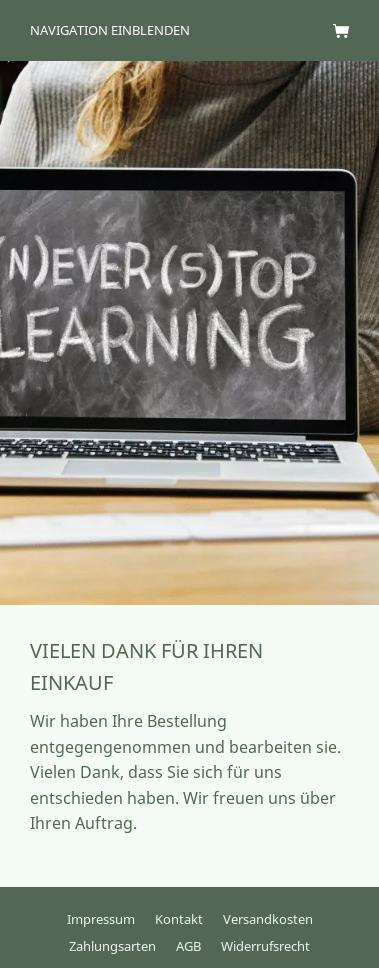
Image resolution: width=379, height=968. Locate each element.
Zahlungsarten (112, 946)
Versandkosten (268, 919)
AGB (188, 946)
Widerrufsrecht (265, 946)
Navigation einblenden (110, 30)
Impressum (101, 919)
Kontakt (179, 919)
